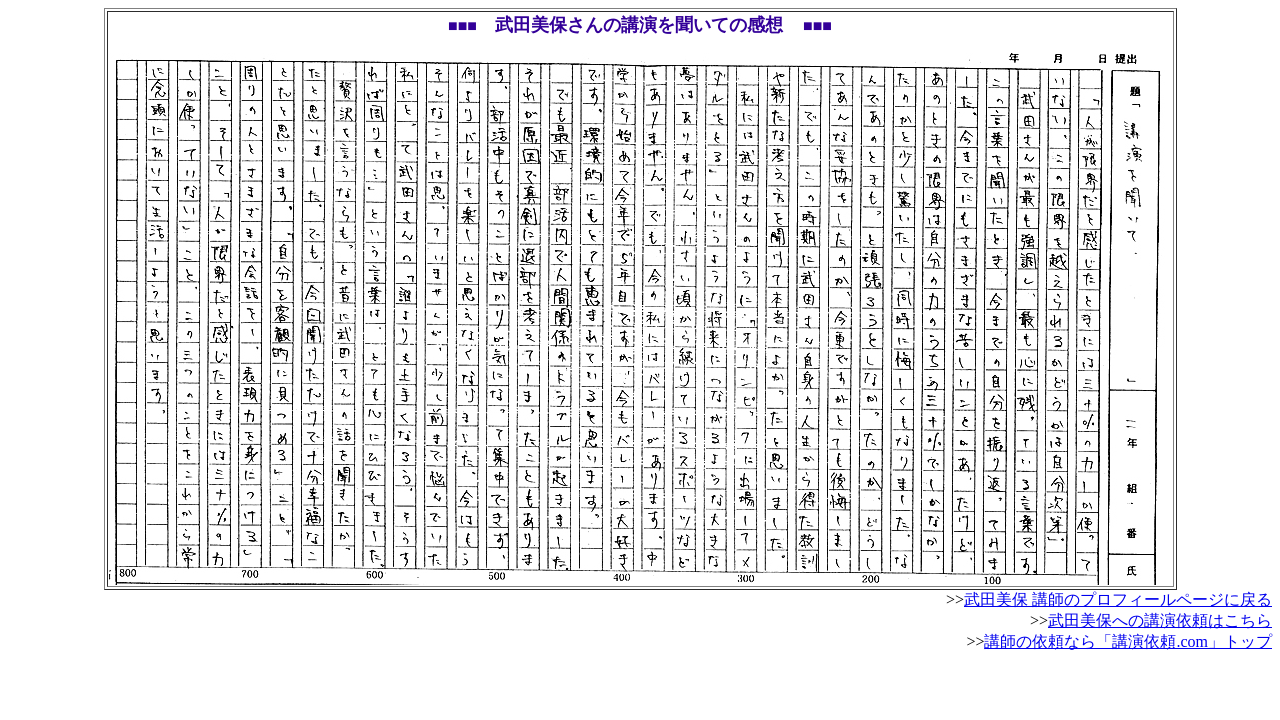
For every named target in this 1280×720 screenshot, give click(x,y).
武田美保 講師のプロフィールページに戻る (1118, 599)
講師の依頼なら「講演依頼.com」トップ (1128, 641)
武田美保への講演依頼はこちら (1160, 620)
